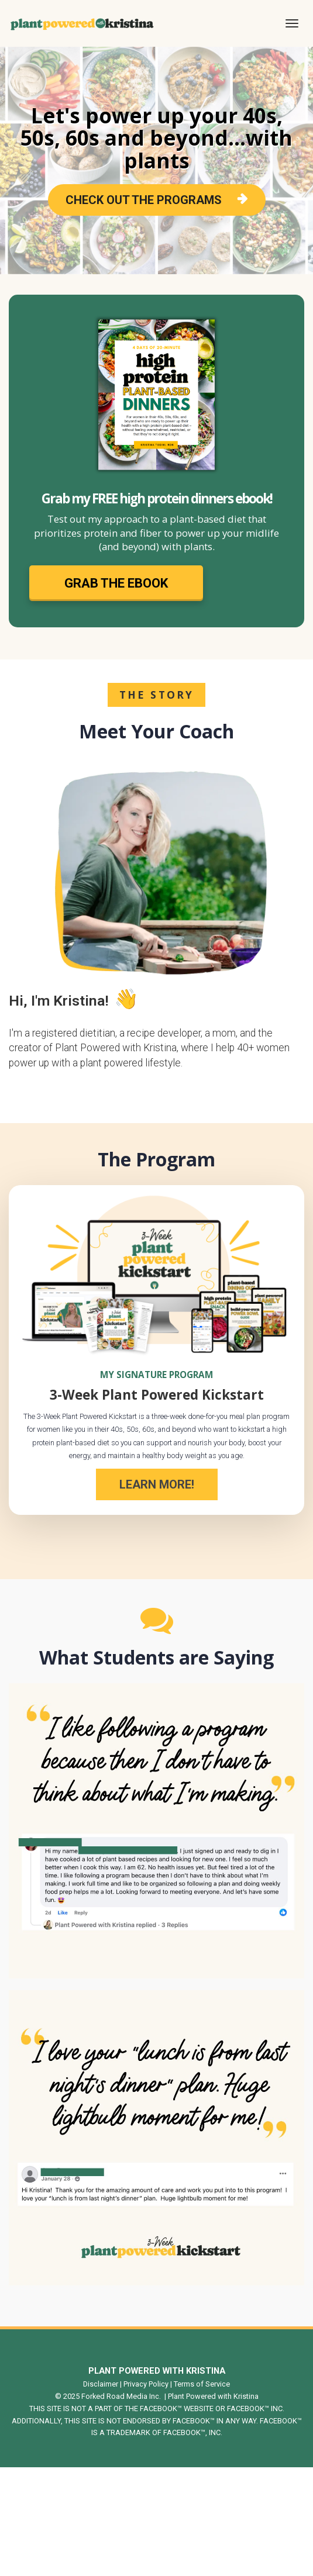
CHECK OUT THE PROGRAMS (157, 200)
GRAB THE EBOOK (116, 583)
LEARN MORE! (156, 1484)
